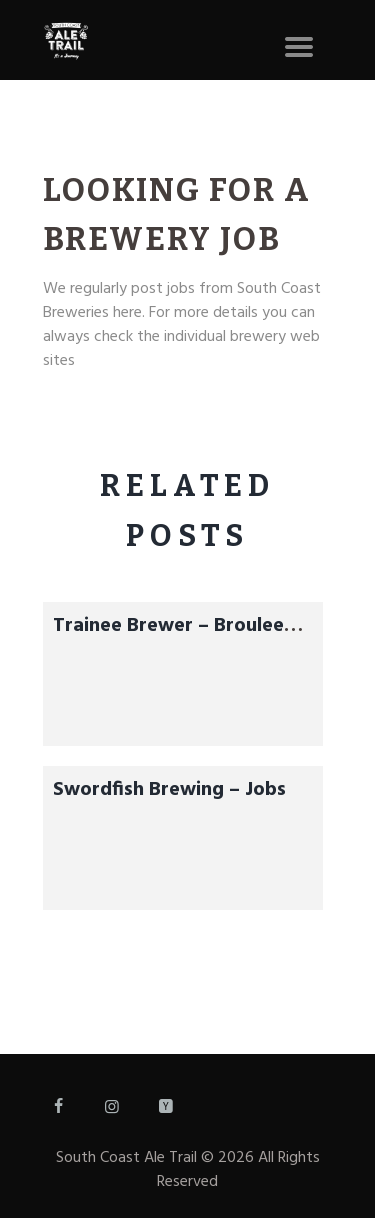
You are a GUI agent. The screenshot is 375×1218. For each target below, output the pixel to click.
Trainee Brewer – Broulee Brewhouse (168, 640)
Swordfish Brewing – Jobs (169, 790)
